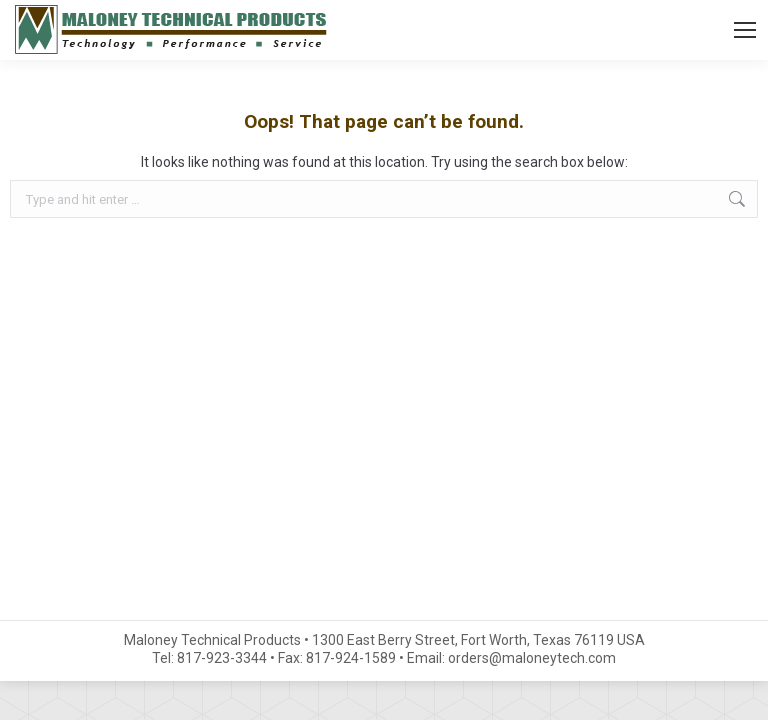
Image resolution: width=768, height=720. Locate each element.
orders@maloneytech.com (532, 658)
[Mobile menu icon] (745, 30)
